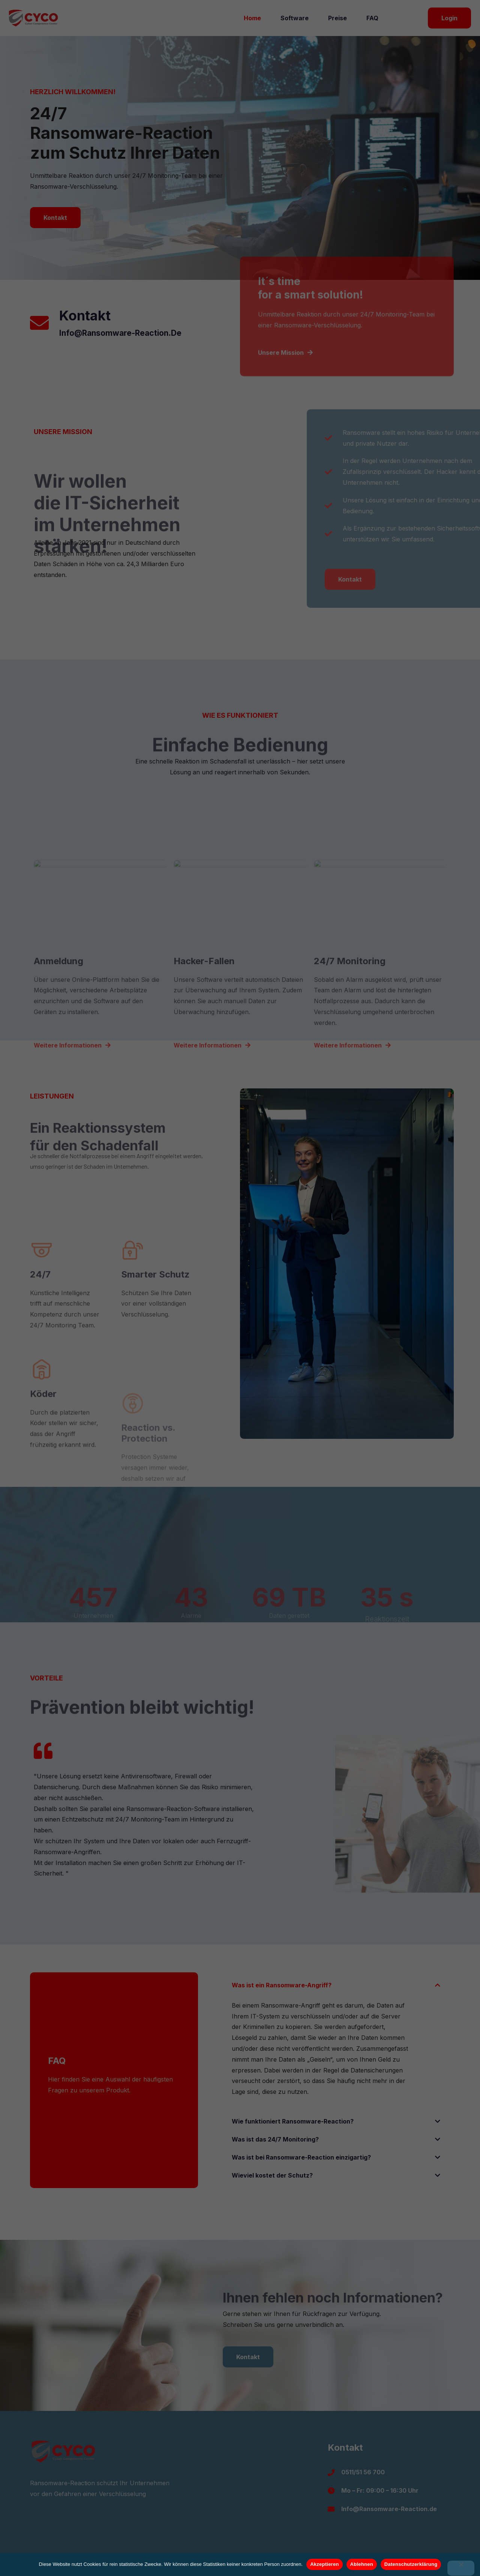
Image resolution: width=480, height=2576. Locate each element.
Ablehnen (361, 2564)
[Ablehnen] (460, 2568)
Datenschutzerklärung (411, 2564)
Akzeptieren (324, 2564)
